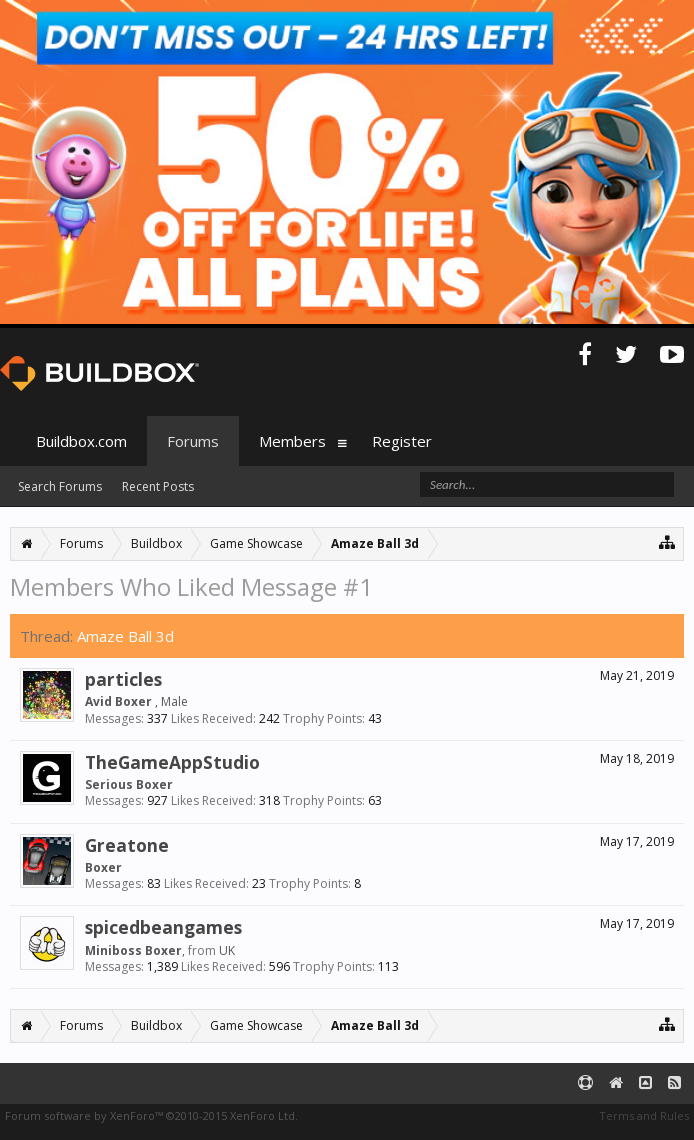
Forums (193, 441)
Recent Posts (158, 486)
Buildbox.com (81, 441)
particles (123, 679)
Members (292, 441)
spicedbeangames (163, 927)
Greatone (127, 845)
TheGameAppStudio (172, 762)
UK (227, 950)
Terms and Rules (644, 1115)
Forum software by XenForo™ (151, 1115)
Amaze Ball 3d (125, 636)
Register (402, 441)
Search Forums (60, 486)
